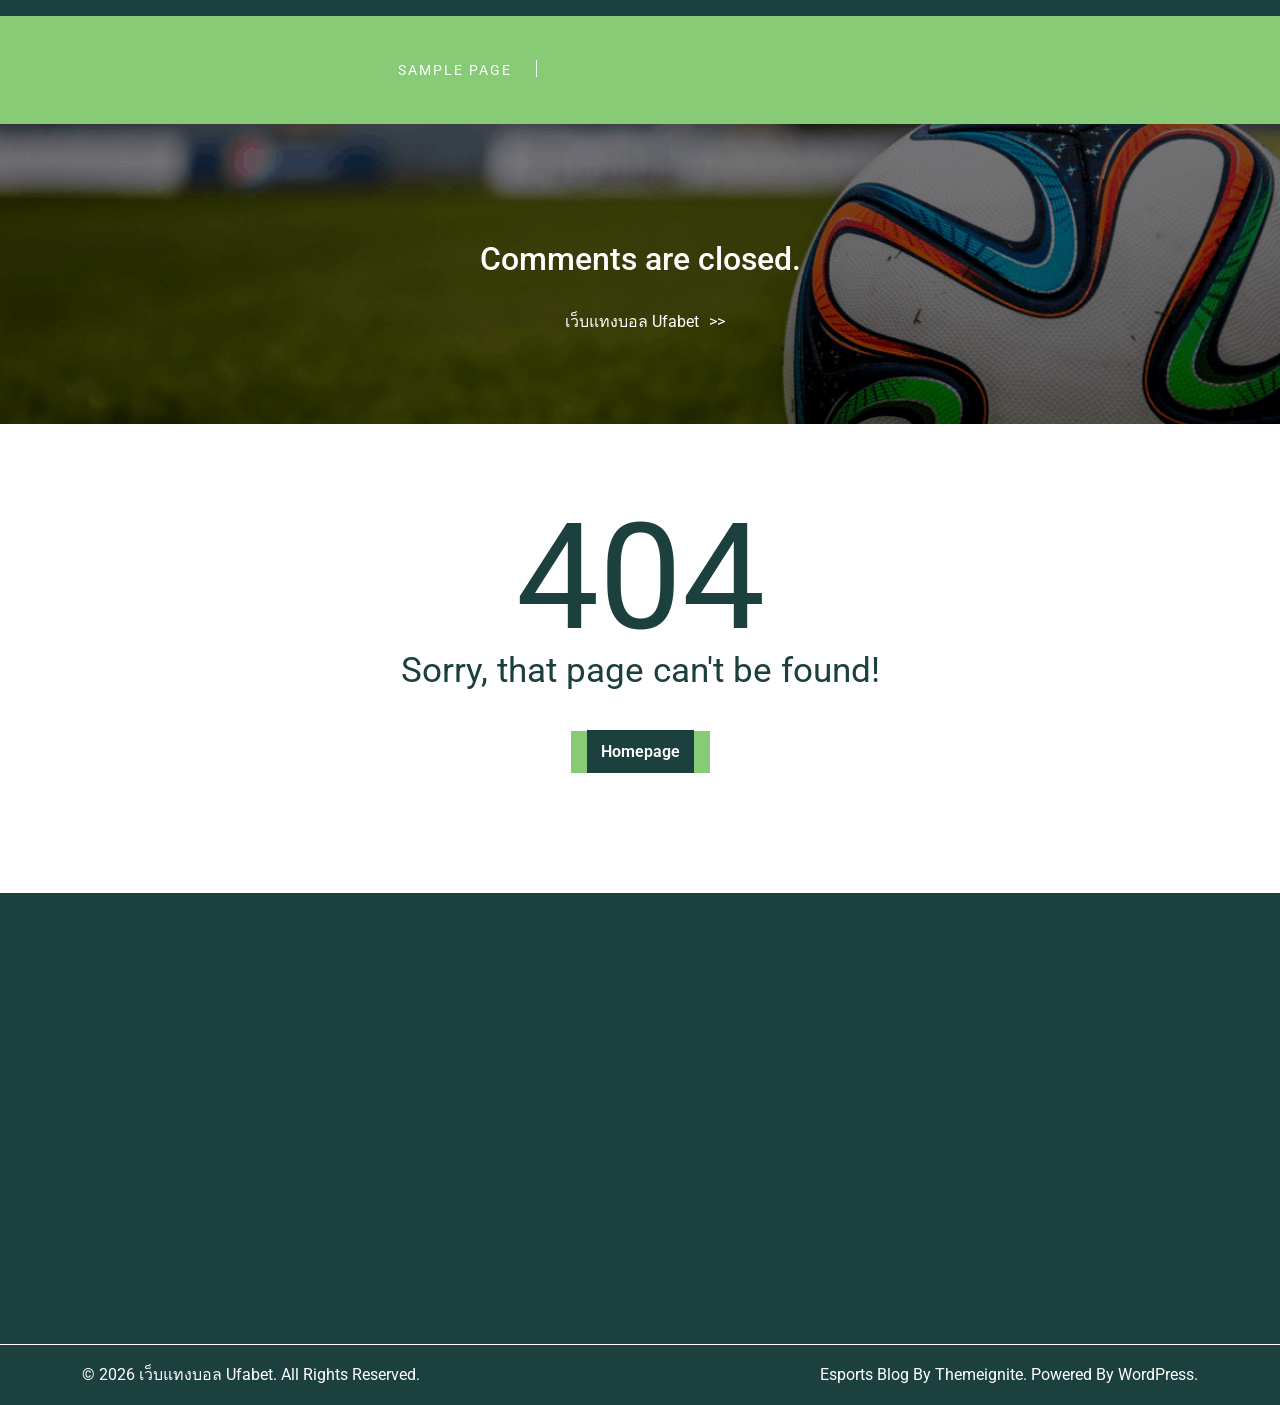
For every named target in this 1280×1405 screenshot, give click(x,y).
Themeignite (979, 1374)
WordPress (1156, 1374)
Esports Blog (864, 1374)
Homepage (640, 751)
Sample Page (455, 70)
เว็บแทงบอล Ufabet (632, 321)
